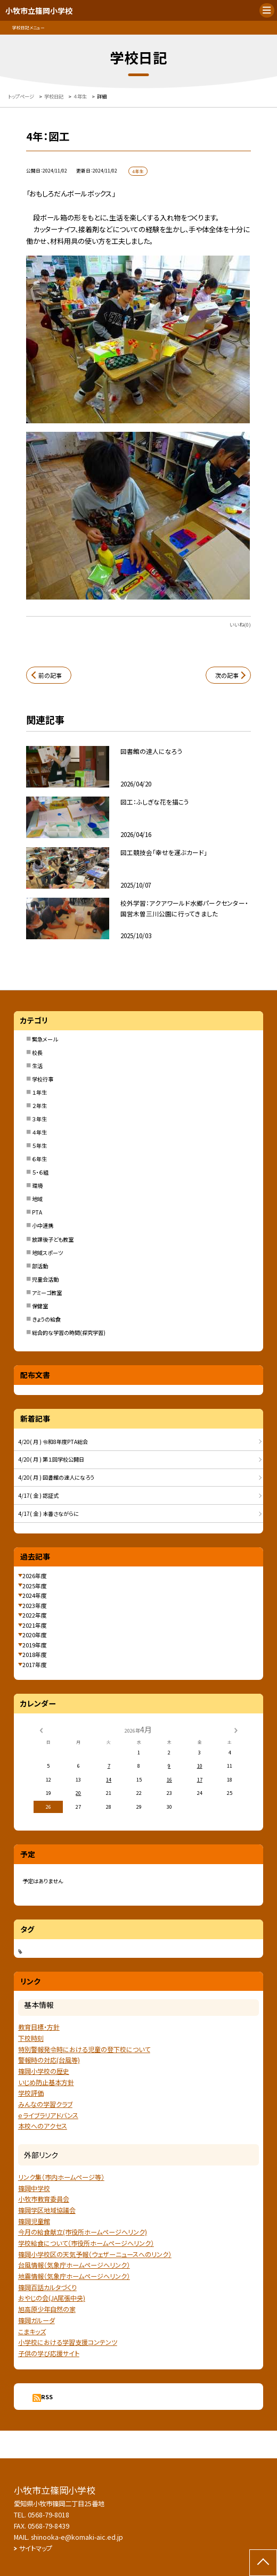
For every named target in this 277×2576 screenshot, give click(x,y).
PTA (37, 1212)
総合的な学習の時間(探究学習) (68, 1332)
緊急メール (45, 1039)
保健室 (40, 1306)
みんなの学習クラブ (45, 2104)
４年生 (39, 1132)
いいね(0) (240, 624)
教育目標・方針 (39, 2027)
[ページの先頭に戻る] (263, 2562)
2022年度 (34, 1615)
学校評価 (31, 2093)
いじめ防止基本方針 (46, 2082)
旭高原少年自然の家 (47, 2309)
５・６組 (40, 1172)
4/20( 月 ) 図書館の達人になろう (56, 1477)
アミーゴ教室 (47, 1293)
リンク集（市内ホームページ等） (61, 2177)
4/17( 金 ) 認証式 (38, 1495)
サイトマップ (35, 2548)
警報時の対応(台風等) (49, 2060)
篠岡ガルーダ (36, 2320)
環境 (37, 1185)
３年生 (39, 1119)
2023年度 (34, 1605)
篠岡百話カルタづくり (47, 2287)
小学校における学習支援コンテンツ (67, 2342)
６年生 (39, 1159)
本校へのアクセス (42, 2126)
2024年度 (34, 1595)
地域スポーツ (47, 1253)
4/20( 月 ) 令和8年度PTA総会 (53, 1442)
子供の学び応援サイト (48, 2353)
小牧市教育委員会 (43, 2199)
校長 (37, 1052)
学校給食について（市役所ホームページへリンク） (86, 2243)
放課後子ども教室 (53, 1239)
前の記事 (50, 675)
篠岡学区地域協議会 (47, 2210)
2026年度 (34, 1575)
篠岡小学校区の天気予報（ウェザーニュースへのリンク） (95, 2254)
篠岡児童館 (34, 2221)
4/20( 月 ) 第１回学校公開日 (51, 1459)
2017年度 (34, 1664)
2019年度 (34, 1644)
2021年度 (34, 1625)
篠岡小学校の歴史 (43, 2071)
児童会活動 (45, 1279)
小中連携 (42, 1225)
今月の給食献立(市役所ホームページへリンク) (82, 2232)
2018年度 (34, 1654)
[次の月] (236, 1729)
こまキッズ (32, 2331)
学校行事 (42, 1079)
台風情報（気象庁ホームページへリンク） (74, 2265)
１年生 (39, 1092)
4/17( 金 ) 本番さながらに (48, 1513)
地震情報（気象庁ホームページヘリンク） (74, 2276)
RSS (47, 2396)
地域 (37, 1199)
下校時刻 (31, 2038)
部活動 (40, 1266)
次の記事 (227, 675)
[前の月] (41, 1729)
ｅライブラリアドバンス (48, 2115)
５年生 (39, 1146)
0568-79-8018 (48, 2515)
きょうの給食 (46, 1319)
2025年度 (34, 1585)
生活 (37, 1066)
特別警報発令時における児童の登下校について (84, 2049)
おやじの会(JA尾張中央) (51, 2298)
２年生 (39, 1106)
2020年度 (34, 1634)
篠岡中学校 (34, 2188)
